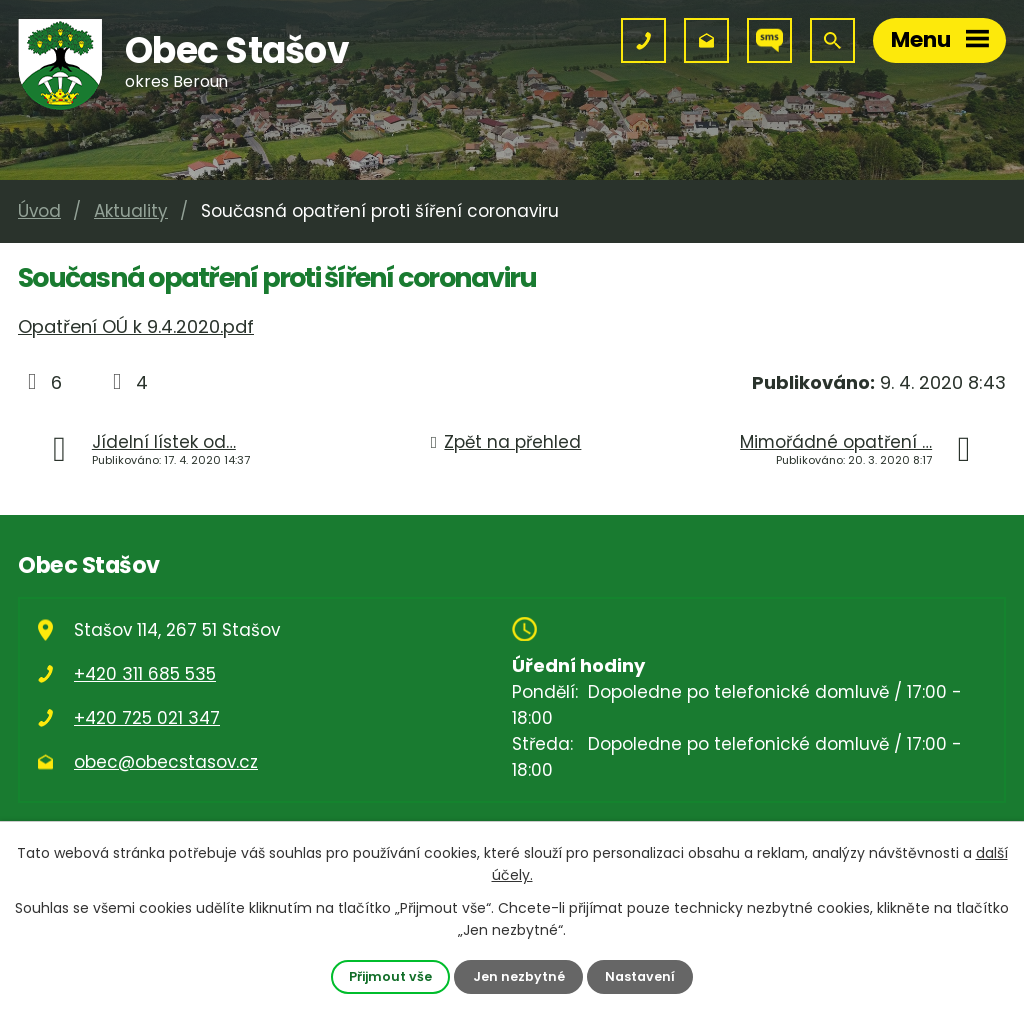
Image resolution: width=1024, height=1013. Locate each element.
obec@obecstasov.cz (166, 762)
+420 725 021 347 (147, 718)
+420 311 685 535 (145, 674)
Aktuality (131, 211)
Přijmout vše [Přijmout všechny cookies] (390, 976)
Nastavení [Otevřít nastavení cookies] (640, 976)
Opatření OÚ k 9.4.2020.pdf (136, 326)
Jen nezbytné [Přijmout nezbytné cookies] (519, 976)
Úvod (39, 211)
